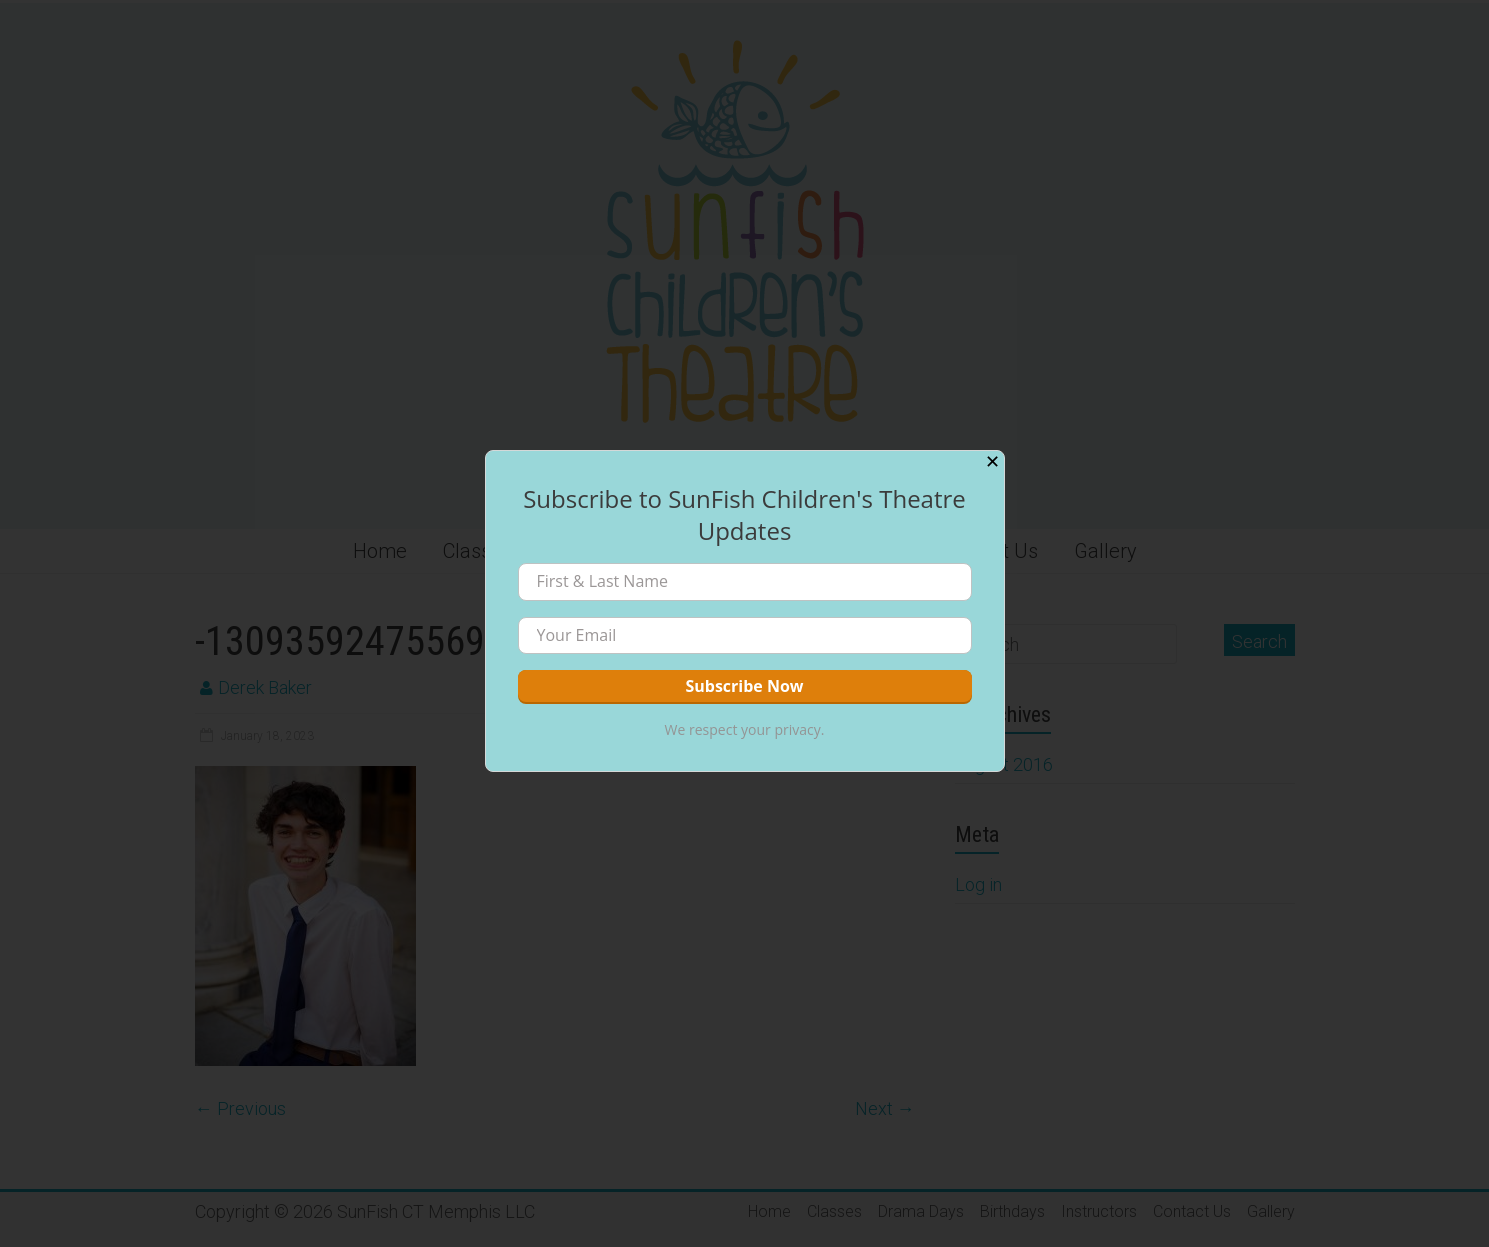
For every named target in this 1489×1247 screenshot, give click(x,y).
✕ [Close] (992, 462)
